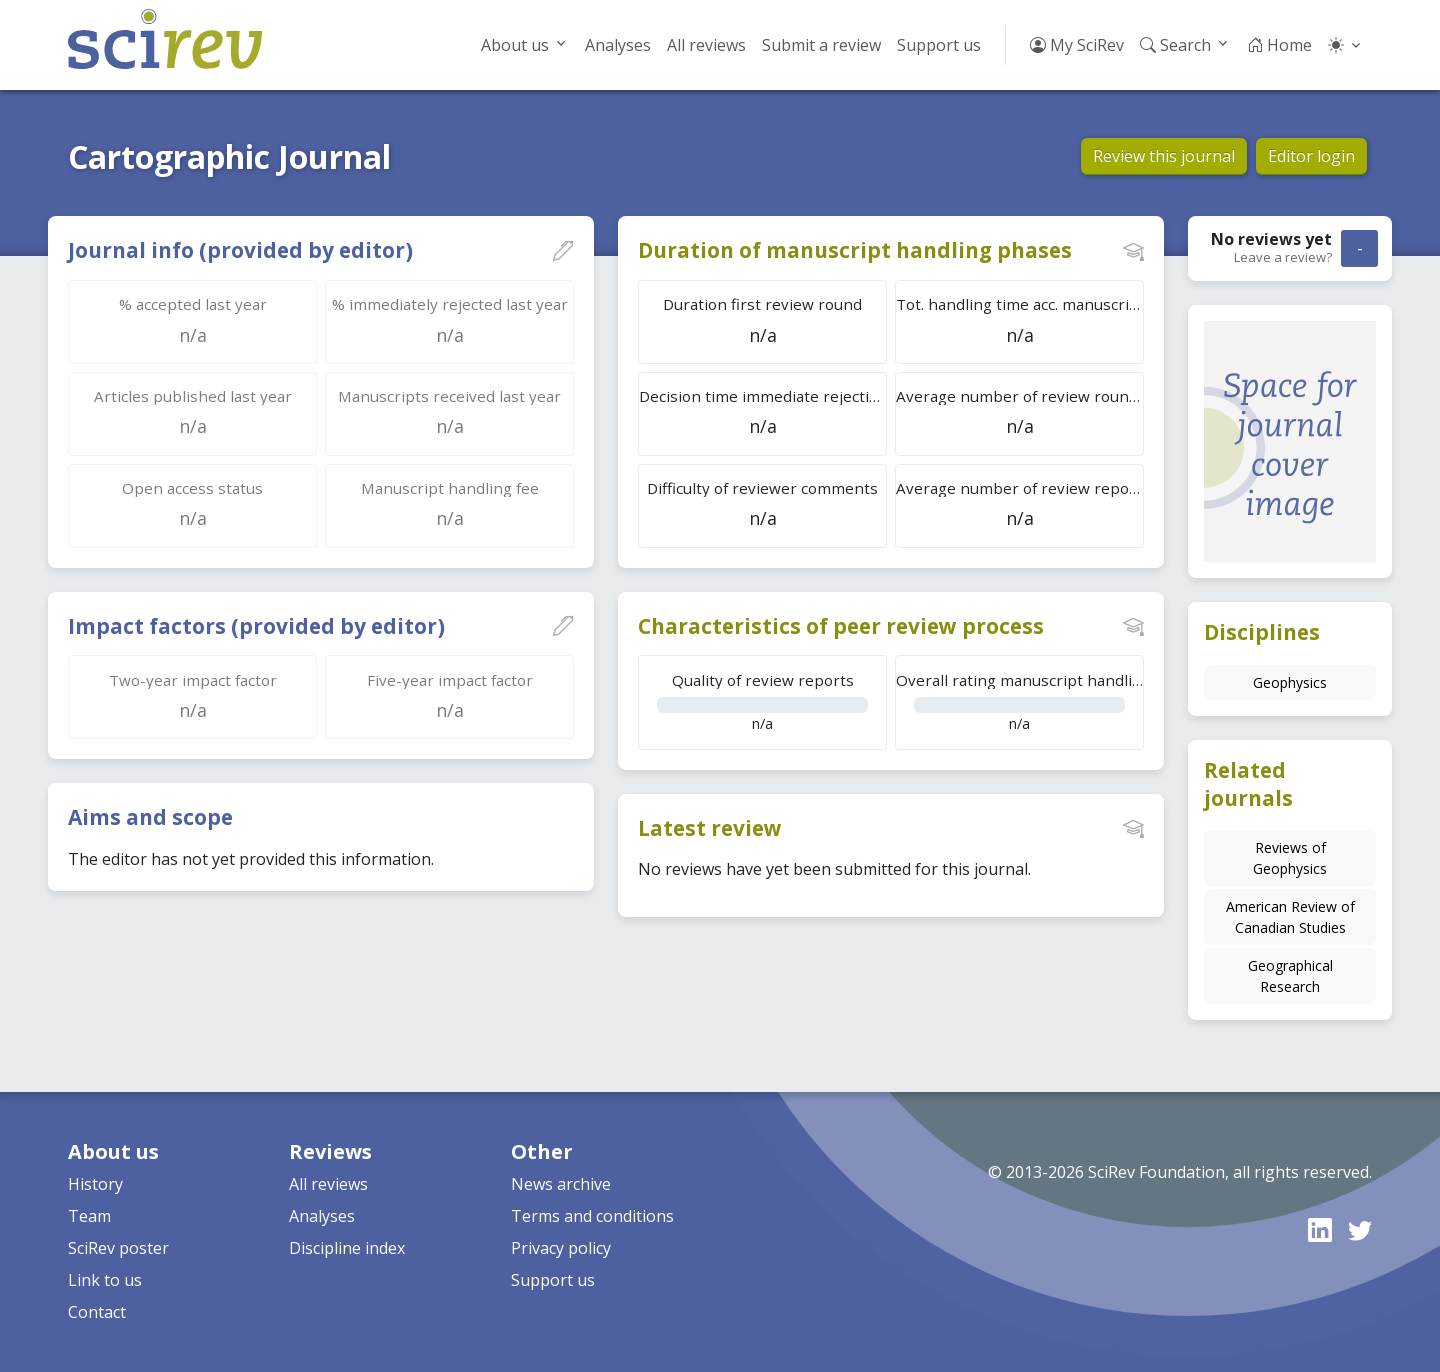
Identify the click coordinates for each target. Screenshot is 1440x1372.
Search (1175, 45)
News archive (561, 1184)
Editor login (1311, 156)
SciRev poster (118, 1248)
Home (1279, 45)
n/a (762, 701)
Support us (939, 45)
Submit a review (821, 45)
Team (89, 1216)
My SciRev (1077, 45)
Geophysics (1290, 682)
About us (515, 45)
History (95, 1184)
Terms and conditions (592, 1216)
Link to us (105, 1280)
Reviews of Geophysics (1290, 858)
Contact (97, 1312)
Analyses (618, 45)
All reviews (706, 45)
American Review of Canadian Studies (1290, 917)
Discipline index (347, 1248)
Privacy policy (561, 1248)
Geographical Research (1290, 976)
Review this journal (1164, 156)
